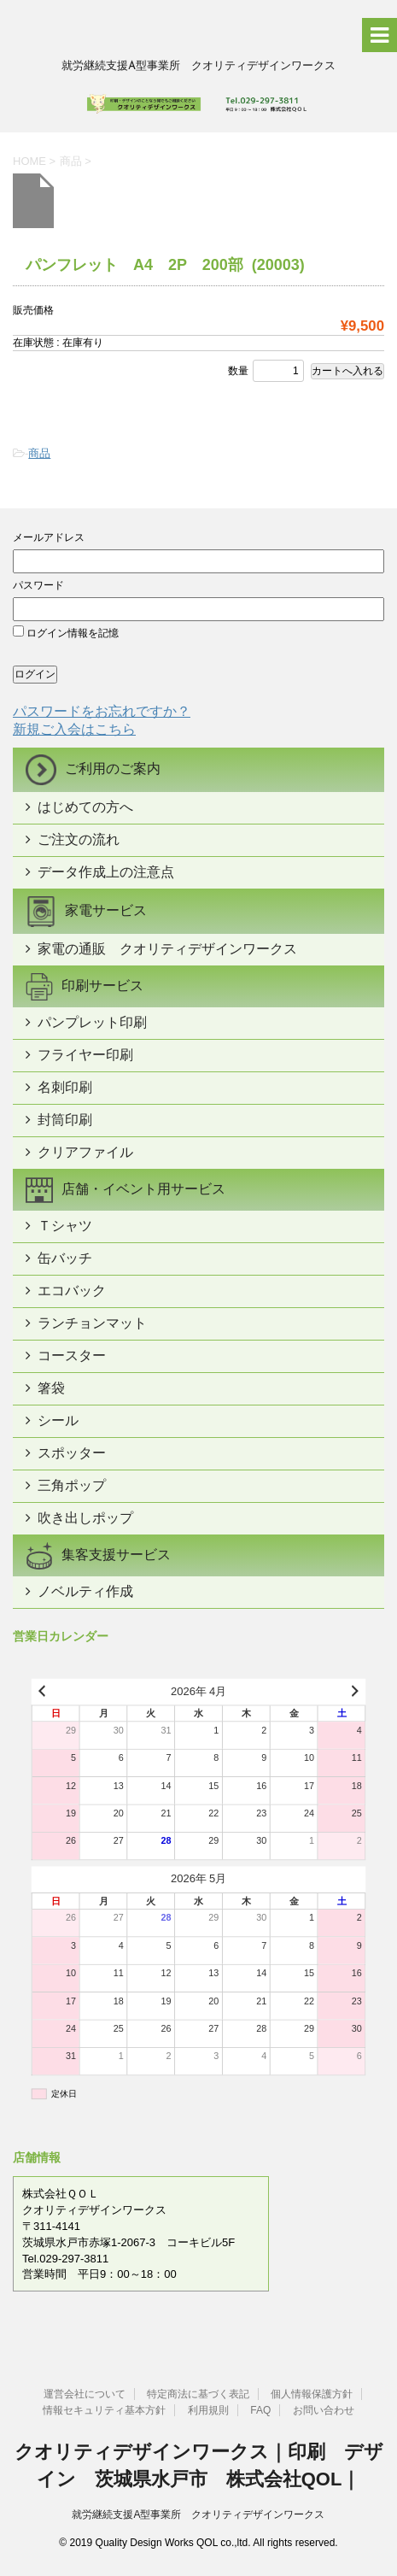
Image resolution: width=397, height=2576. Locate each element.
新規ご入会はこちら (74, 729)
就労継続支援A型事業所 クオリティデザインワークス (198, 2514)
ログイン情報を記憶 (66, 633)
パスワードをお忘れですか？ (101, 711)
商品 (39, 453)
